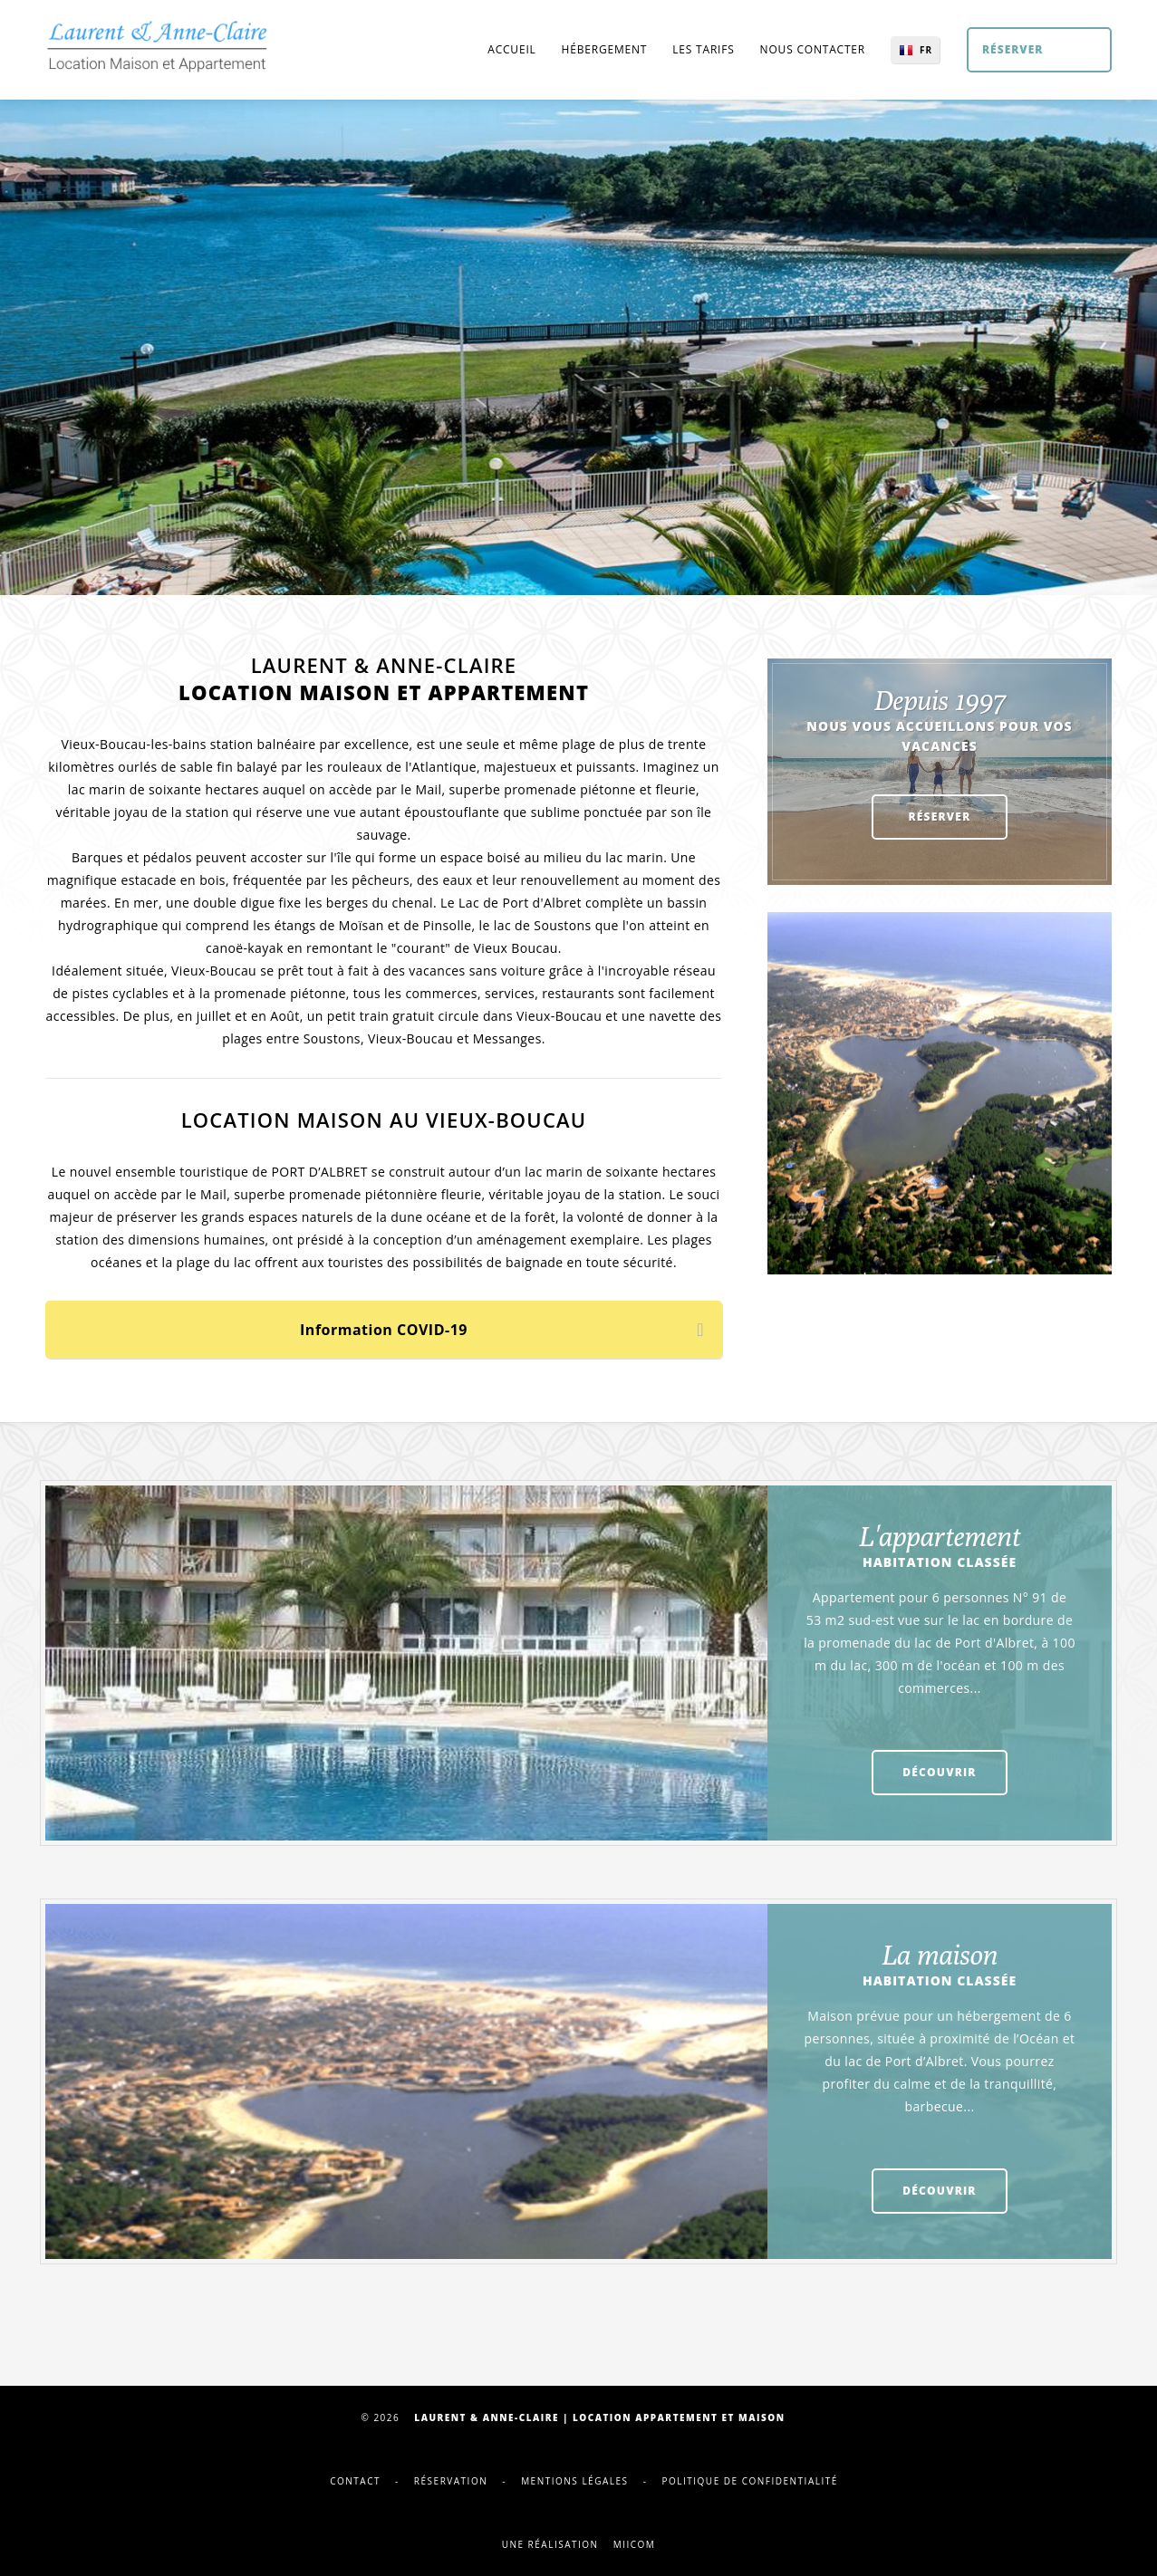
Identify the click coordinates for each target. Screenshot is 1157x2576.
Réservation (450, 2481)
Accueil (511, 49)
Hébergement (605, 49)
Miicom (634, 2544)
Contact (355, 2481)
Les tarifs (703, 49)
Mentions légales (574, 2481)
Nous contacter (812, 49)
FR (926, 49)
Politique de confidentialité (749, 2481)
